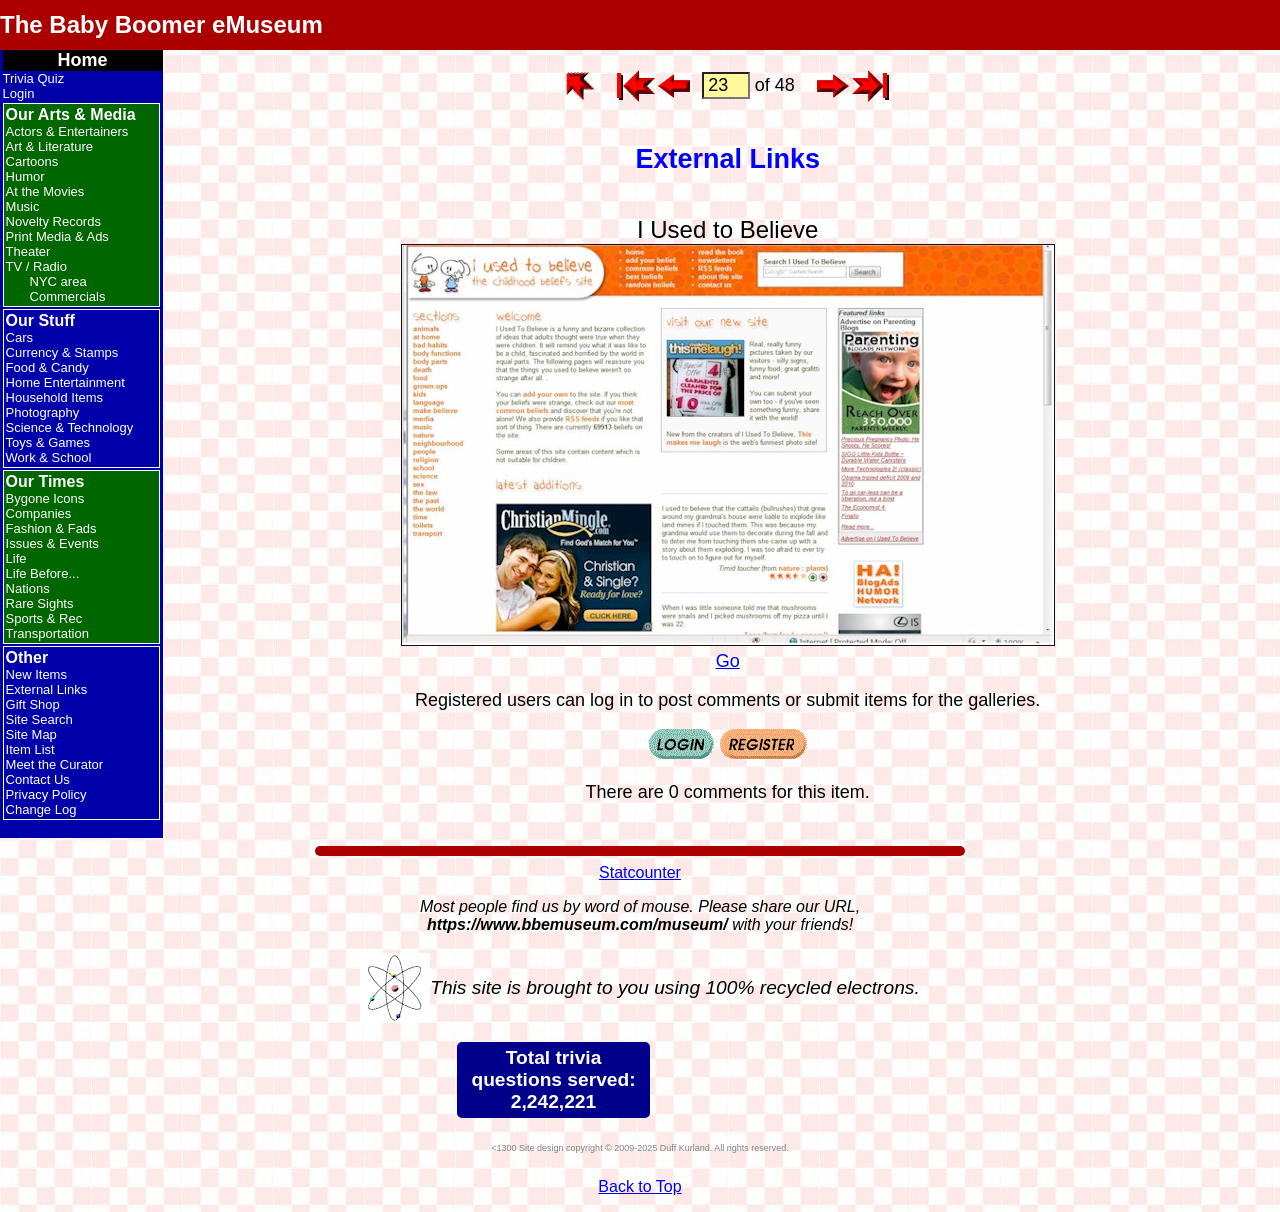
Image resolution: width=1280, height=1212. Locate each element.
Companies (39, 513)
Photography (43, 412)
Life (16, 558)
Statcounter (640, 872)
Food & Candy (47, 367)
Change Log (41, 809)
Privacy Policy (46, 794)
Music (23, 206)
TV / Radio (36, 266)
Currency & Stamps (62, 352)
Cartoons (32, 161)
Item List (30, 749)
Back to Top (639, 1186)
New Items (36, 674)
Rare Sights (40, 603)
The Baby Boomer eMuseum (161, 24)
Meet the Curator (55, 764)
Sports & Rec (44, 618)
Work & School (49, 457)
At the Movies (45, 191)
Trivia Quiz (34, 78)
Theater (28, 251)
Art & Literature (49, 146)
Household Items (55, 397)
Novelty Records (53, 221)
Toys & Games (48, 442)
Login (19, 93)
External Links (47, 689)
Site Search (39, 719)
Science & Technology (70, 427)
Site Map (31, 734)
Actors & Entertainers (67, 131)
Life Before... (43, 573)
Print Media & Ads (57, 236)
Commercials (68, 296)
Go (728, 650)
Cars (19, 337)
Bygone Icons (45, 498)
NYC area (58, 281)
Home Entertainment (65, 382)
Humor (25, 176)
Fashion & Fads (51, 528)
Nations (28, 588)
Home (83, 60)
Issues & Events (52, 543)
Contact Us (38, 779)
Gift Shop (33, 704)
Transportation (47, 633)
